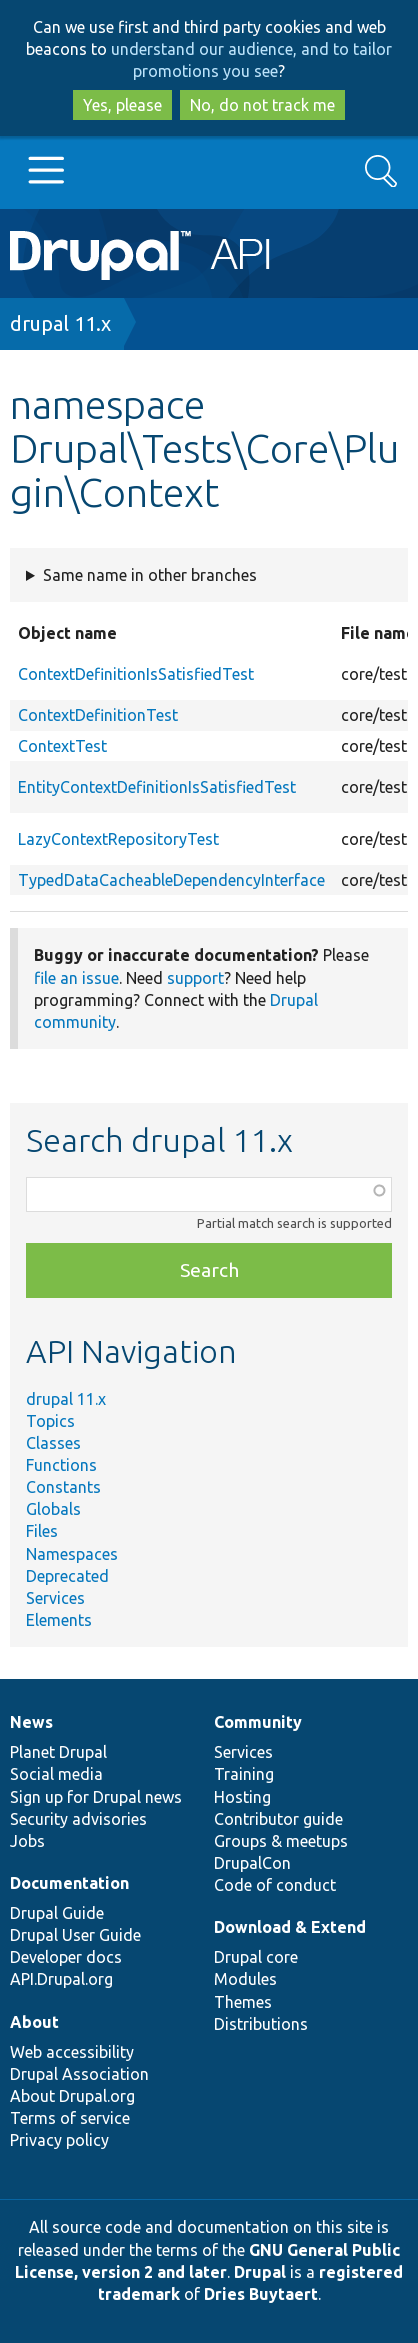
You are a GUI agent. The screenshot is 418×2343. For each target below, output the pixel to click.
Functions (61, 1465)
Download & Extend (290, 1927)
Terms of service (70, 2118)
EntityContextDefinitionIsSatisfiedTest (157, 787)
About (34, 2022)
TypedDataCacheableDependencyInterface (171, 880)
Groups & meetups (281, 1841)
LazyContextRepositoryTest (118, 839)
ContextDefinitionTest (98, 715)
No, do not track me (262, 105)
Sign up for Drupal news (96, 1797)
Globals (53, 1509)
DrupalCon (252, 1863)
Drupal (260, 2272)
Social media (56, 1774)
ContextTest (62, 746)
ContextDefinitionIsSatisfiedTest (136, 674)
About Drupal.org (72, 2096)
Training (244, 1774)
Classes (53, 1443)
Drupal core (256, 1957)
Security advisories (78, 1819)
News (31, 1722)
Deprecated (67, 1576)
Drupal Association (79, 2074)
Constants (63, 1487)
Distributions (261, 2024)
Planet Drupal (58, 1752)
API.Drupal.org (61, 1979)
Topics (50, 1421)
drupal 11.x (60, 323)
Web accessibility (72, 2052)
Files (42, 1531)
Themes (243, 2002)
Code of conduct (275, 1885)
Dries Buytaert (261, 2294)
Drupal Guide (57, 1913)
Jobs (27, 1841)
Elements (59, 1620)
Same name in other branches (150, 575)
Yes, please (122, 105)
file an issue (76, 978)
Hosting (242, 1797)
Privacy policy (59, 2140)
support (195, 978)
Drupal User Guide (75, 1935)
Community (258, 1722)
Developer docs (66, 1957)
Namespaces (72, 1554)
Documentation (69, 1883)
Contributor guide (278, 1819)
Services (55, 1598)
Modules (245, 1979)
